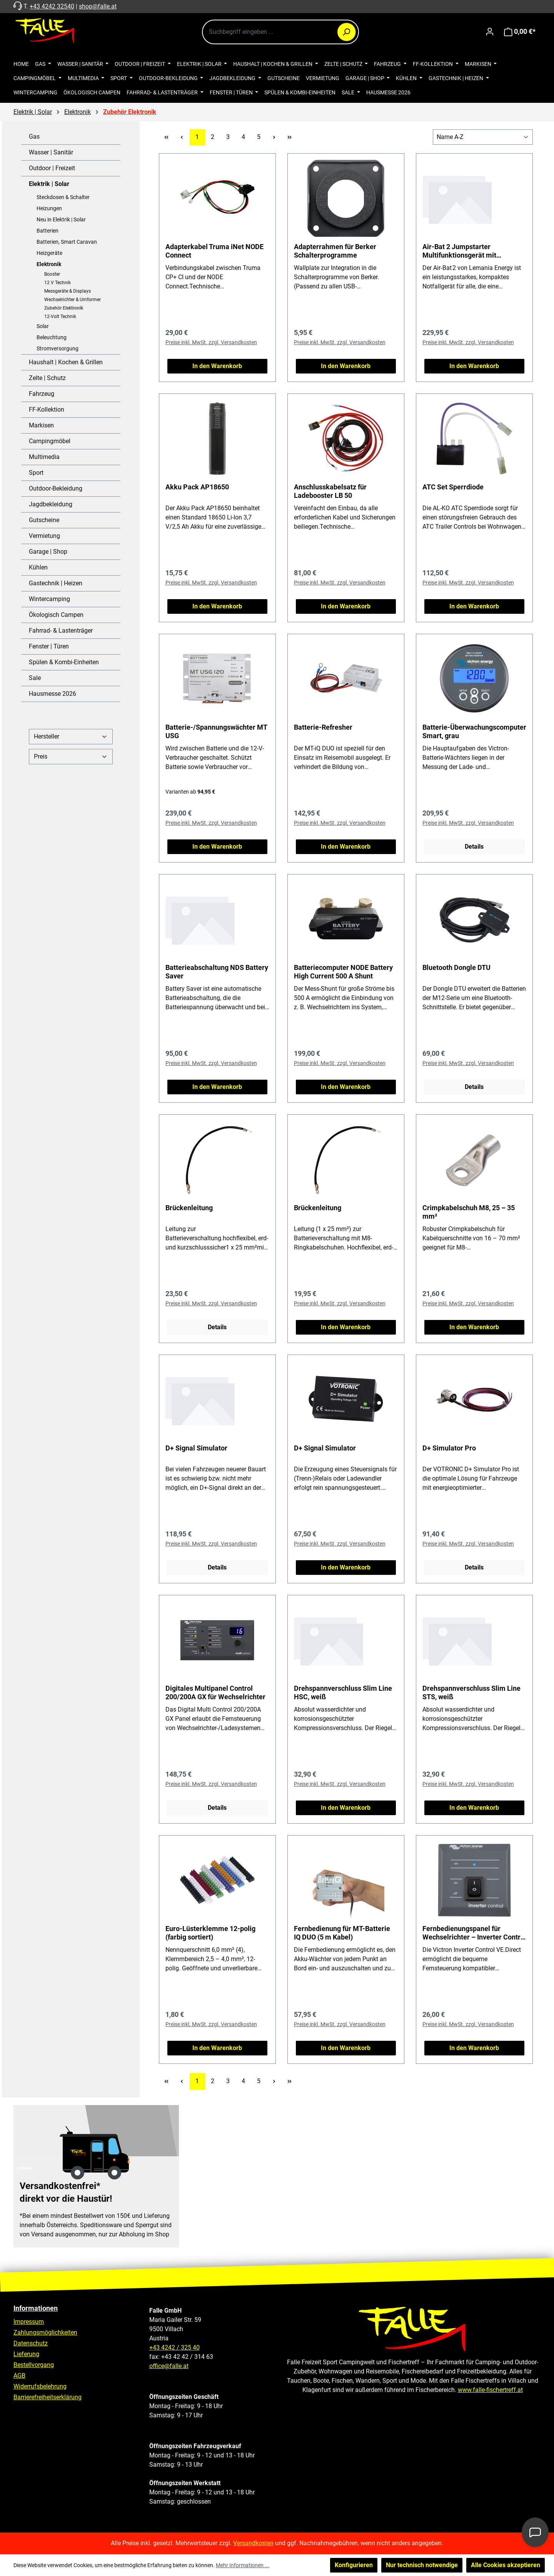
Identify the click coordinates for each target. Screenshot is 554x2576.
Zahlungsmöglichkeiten (45, 2332)
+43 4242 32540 (52, 6)
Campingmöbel (49, 441)
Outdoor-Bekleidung (55, 488)
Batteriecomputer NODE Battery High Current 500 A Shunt (343, 971)
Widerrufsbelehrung (40, 2386)
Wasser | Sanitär (51, 152)
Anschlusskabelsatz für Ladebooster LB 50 (330, 491)
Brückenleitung (189, 1208)
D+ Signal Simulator (196, 1448)
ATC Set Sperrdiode (453, 487)
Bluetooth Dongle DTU (456, 967)
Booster (52, 274)
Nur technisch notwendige (422, 2565)
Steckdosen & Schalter (63, 197)
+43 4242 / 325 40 (174, 2347)
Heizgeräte (49, 253)
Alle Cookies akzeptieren (505, 2565)
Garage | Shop (48, 551)
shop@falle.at (98, 6)
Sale (35, 678)
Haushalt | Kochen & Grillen (66, 362)
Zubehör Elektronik (63, 308)
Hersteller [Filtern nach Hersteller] (71, 736)
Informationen (35, 2308)
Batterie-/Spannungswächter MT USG (216, 731)
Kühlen (38, 567)
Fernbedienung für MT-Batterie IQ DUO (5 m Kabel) (342, 1932)
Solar (43, 326)
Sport (36, 472)
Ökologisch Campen (56, 614)
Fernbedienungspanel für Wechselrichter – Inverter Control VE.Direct (474, 1932)
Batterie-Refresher (323, 727)
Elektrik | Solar (49, 184)
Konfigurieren (354, 2565)
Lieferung (26, 2354)
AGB (19, 2375)
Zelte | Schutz (47, 378)
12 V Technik (57, 282)
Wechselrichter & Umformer (72, 299)
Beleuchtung (52, 337)
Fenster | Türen (49, 646)
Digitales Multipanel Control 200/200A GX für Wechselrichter (215, 1692)
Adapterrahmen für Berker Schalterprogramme (335, 251)
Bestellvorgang (33, 2364)
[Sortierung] (483, 137)
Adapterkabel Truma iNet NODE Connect (214, 251)
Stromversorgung (57, 348)
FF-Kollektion (46, 409)
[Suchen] (346, 32)
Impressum (28, 2321)
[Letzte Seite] (289, 137)
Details (474, 846)
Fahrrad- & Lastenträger (61, 630)
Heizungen (49, 208)
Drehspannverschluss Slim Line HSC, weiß (343, 1692)
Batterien (47, 231)
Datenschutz (30, 2343)
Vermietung (44, 535)
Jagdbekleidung (50, 504)
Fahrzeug (41, 393)
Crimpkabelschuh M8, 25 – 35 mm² (468, 1212)
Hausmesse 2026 (52, 693)
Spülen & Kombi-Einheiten (64, 662)
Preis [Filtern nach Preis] (71, 756)
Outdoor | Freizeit (52, 168)
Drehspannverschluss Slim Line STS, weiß (471, 1692)
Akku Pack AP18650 (197, 487)
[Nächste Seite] (274, 137)
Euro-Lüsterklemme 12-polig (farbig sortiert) (210, 1932)
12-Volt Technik (60, 316)
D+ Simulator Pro (449, 1448)
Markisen (41, 425)
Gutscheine (44, 520)
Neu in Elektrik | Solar (61, 219)
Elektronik (49, 264)
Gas (34, 136)
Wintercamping (49, 599)
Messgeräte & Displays (67, 291)
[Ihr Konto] (490, 31)
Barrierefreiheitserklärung (47, 2397)
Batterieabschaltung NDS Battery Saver (216, 971)
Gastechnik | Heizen (55, 583)
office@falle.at (169, 2366)
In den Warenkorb (217, 366)
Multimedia (44, 457)
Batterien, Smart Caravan (67, 242)
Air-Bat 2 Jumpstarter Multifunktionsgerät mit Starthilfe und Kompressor (463, 251)
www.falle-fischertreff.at (490, 2389)
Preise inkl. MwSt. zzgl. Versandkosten (211, 342)
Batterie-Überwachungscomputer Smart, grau (474, 731)
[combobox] (280, 32)
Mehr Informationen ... (242, 2565)
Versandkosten (253, 2543)
